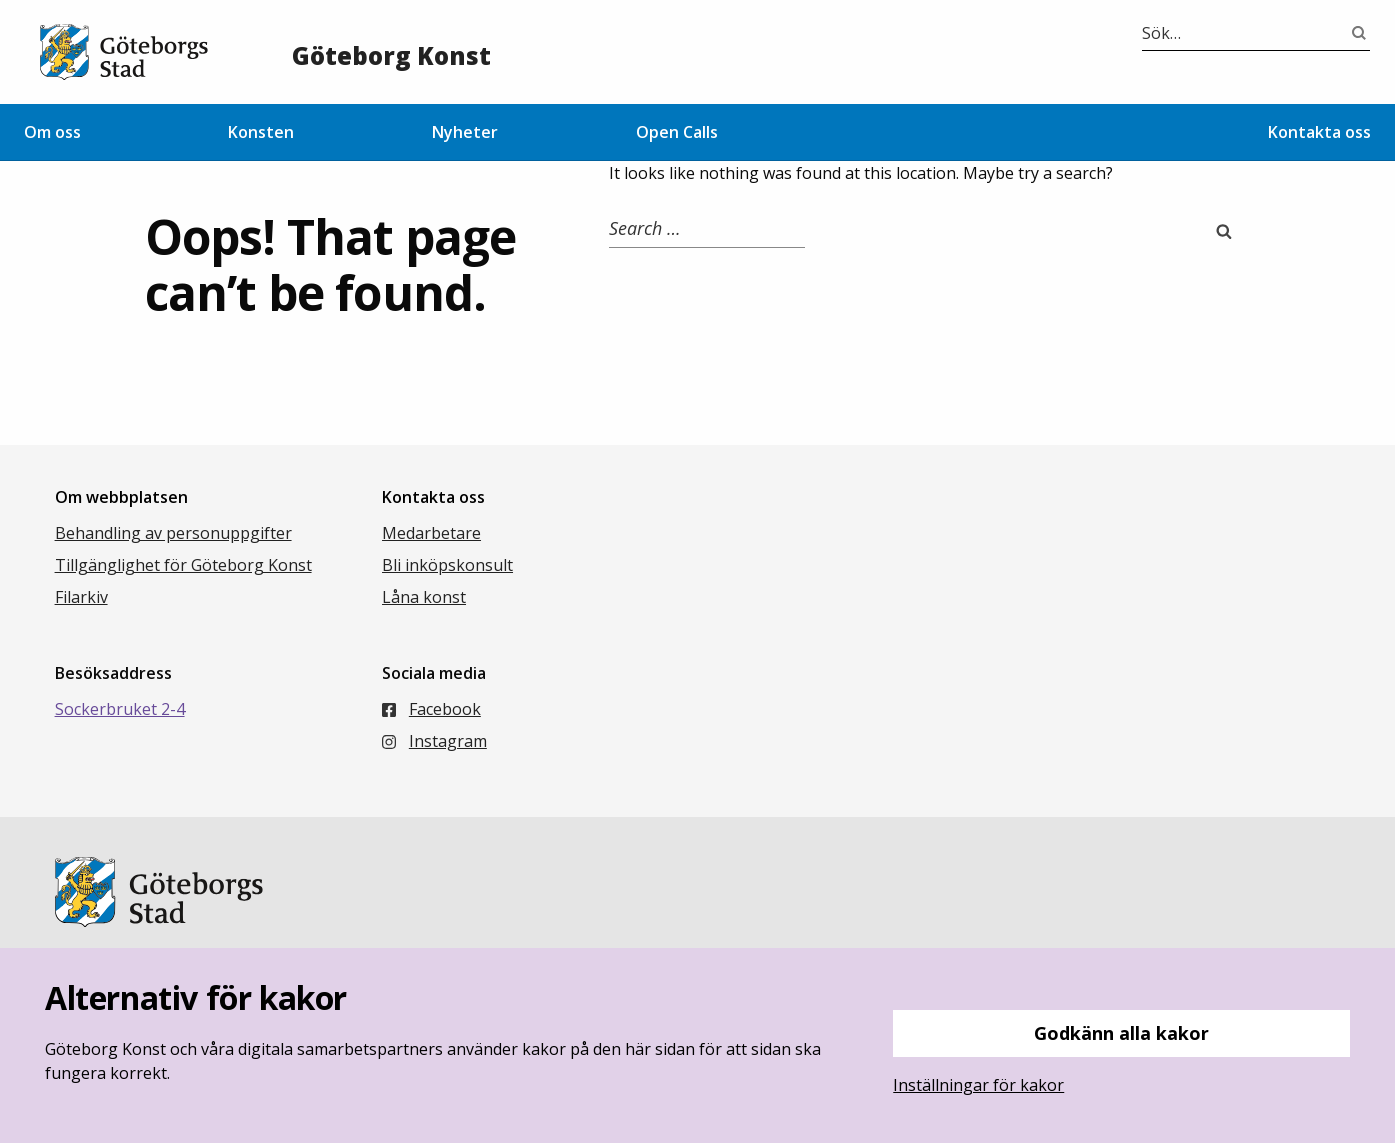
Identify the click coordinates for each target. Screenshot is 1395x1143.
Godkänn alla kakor (1121, 1033)
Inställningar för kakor (978, 1085)
